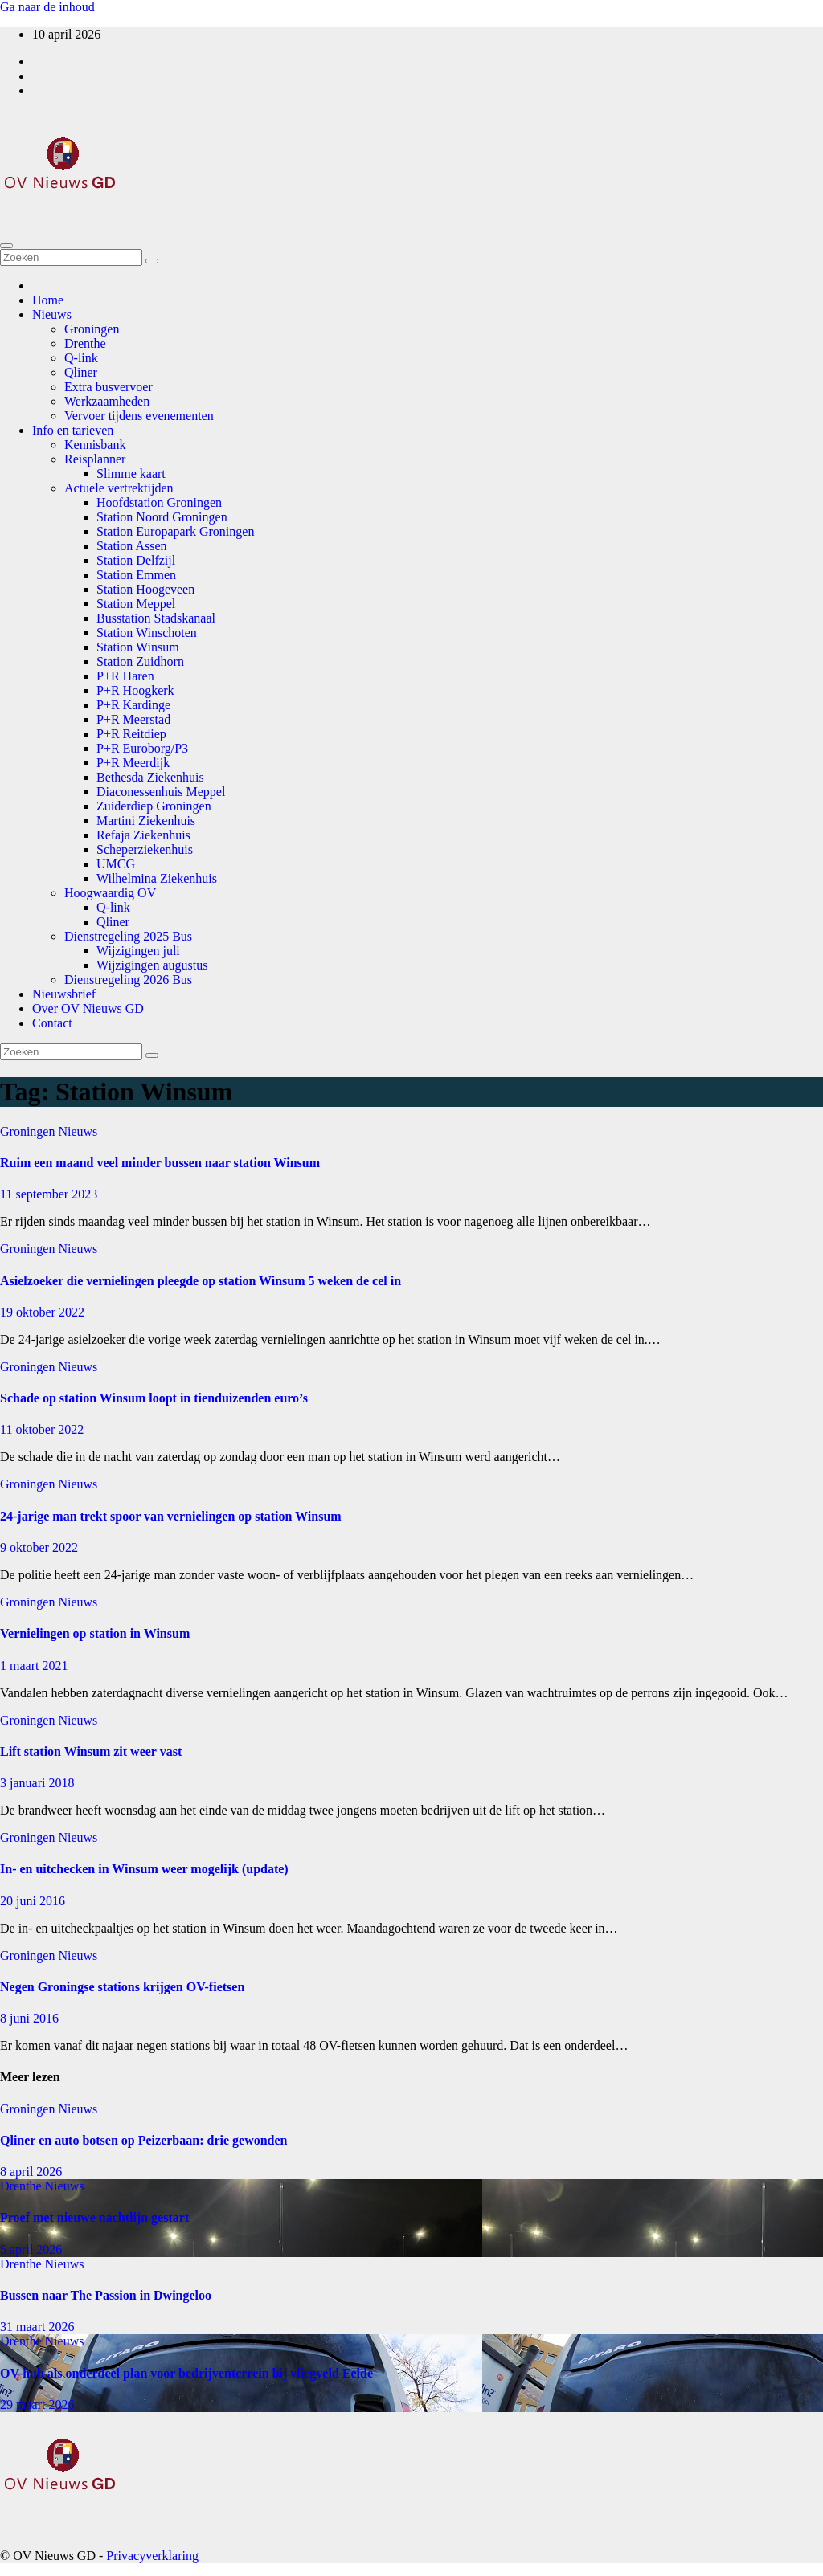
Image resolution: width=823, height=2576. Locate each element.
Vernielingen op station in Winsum (95, 1633)
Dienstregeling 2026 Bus (128, 979)
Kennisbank (94, 444)
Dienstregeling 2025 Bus (128, 936)
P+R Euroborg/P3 (142, 748)
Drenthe (85, 343)
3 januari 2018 (37, 1783)
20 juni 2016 (32, 1901)
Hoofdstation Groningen (159, 502)
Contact (52, 1023)
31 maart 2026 (37, 2326)
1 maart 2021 (34, 1665)
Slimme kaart (131, 473)
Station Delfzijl (135, 560)
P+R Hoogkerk (135, 690)
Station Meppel (135, 603)
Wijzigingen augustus (151, 965)
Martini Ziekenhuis (145, 820)
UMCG (115, 864)
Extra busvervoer (108, 387)
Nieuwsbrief (64, 994)
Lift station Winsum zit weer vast (91, 1751)
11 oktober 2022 (42, 1429)
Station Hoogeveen (145, 589)
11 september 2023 (48, 1194)
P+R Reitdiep (131, 734)
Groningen (91, 329)
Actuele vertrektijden (119, 488)
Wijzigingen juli (138, 950)
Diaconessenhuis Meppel (160, 791)
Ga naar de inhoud (47, 7)
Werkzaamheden (106, 401)
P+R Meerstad (133, 719)
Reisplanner (94, 459)
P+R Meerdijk (133, 763)
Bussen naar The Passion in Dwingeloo (105, 2295)
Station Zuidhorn (140, 661)
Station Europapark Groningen (175, 531)
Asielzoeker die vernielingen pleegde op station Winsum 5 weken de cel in (200, 1281)
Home (47, 300)
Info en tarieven (72, 430)
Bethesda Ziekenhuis (150, 777)
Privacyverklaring (152, 2555)
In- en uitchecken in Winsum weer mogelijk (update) (144, 1869)
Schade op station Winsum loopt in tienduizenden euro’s (154, 1398)
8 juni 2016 (29, 2018)
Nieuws (52, 314)
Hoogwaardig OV (110, 893)
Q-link (81, 358)
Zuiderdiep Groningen (153, 806)
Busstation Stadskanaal (155, 618)
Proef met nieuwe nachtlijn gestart (94, 2217)
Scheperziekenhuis (144, 849)
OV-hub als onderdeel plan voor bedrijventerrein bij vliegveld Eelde (186, 2373)
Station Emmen (136, 575)
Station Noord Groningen (161, 517)
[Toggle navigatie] (6, 245)
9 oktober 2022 (39, 1547)
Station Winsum (137, 647)
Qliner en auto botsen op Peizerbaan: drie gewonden (143, 2140)
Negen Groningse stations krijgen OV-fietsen (122, 1987)
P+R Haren (125, 676)
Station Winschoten (146, 632)
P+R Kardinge (133, 705)
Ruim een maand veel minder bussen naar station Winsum (160, 1163)
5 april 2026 (31, 2249)
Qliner (80, 372)
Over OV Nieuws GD (88, 1008)
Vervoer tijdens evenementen (139, 416)
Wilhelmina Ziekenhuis (156, 878)
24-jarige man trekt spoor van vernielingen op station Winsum (171, 1516)
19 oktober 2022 (42, 1312)
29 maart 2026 (37, 2404)
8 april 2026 (31, 2171)
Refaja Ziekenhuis (143, 835)
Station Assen (131, 546)
